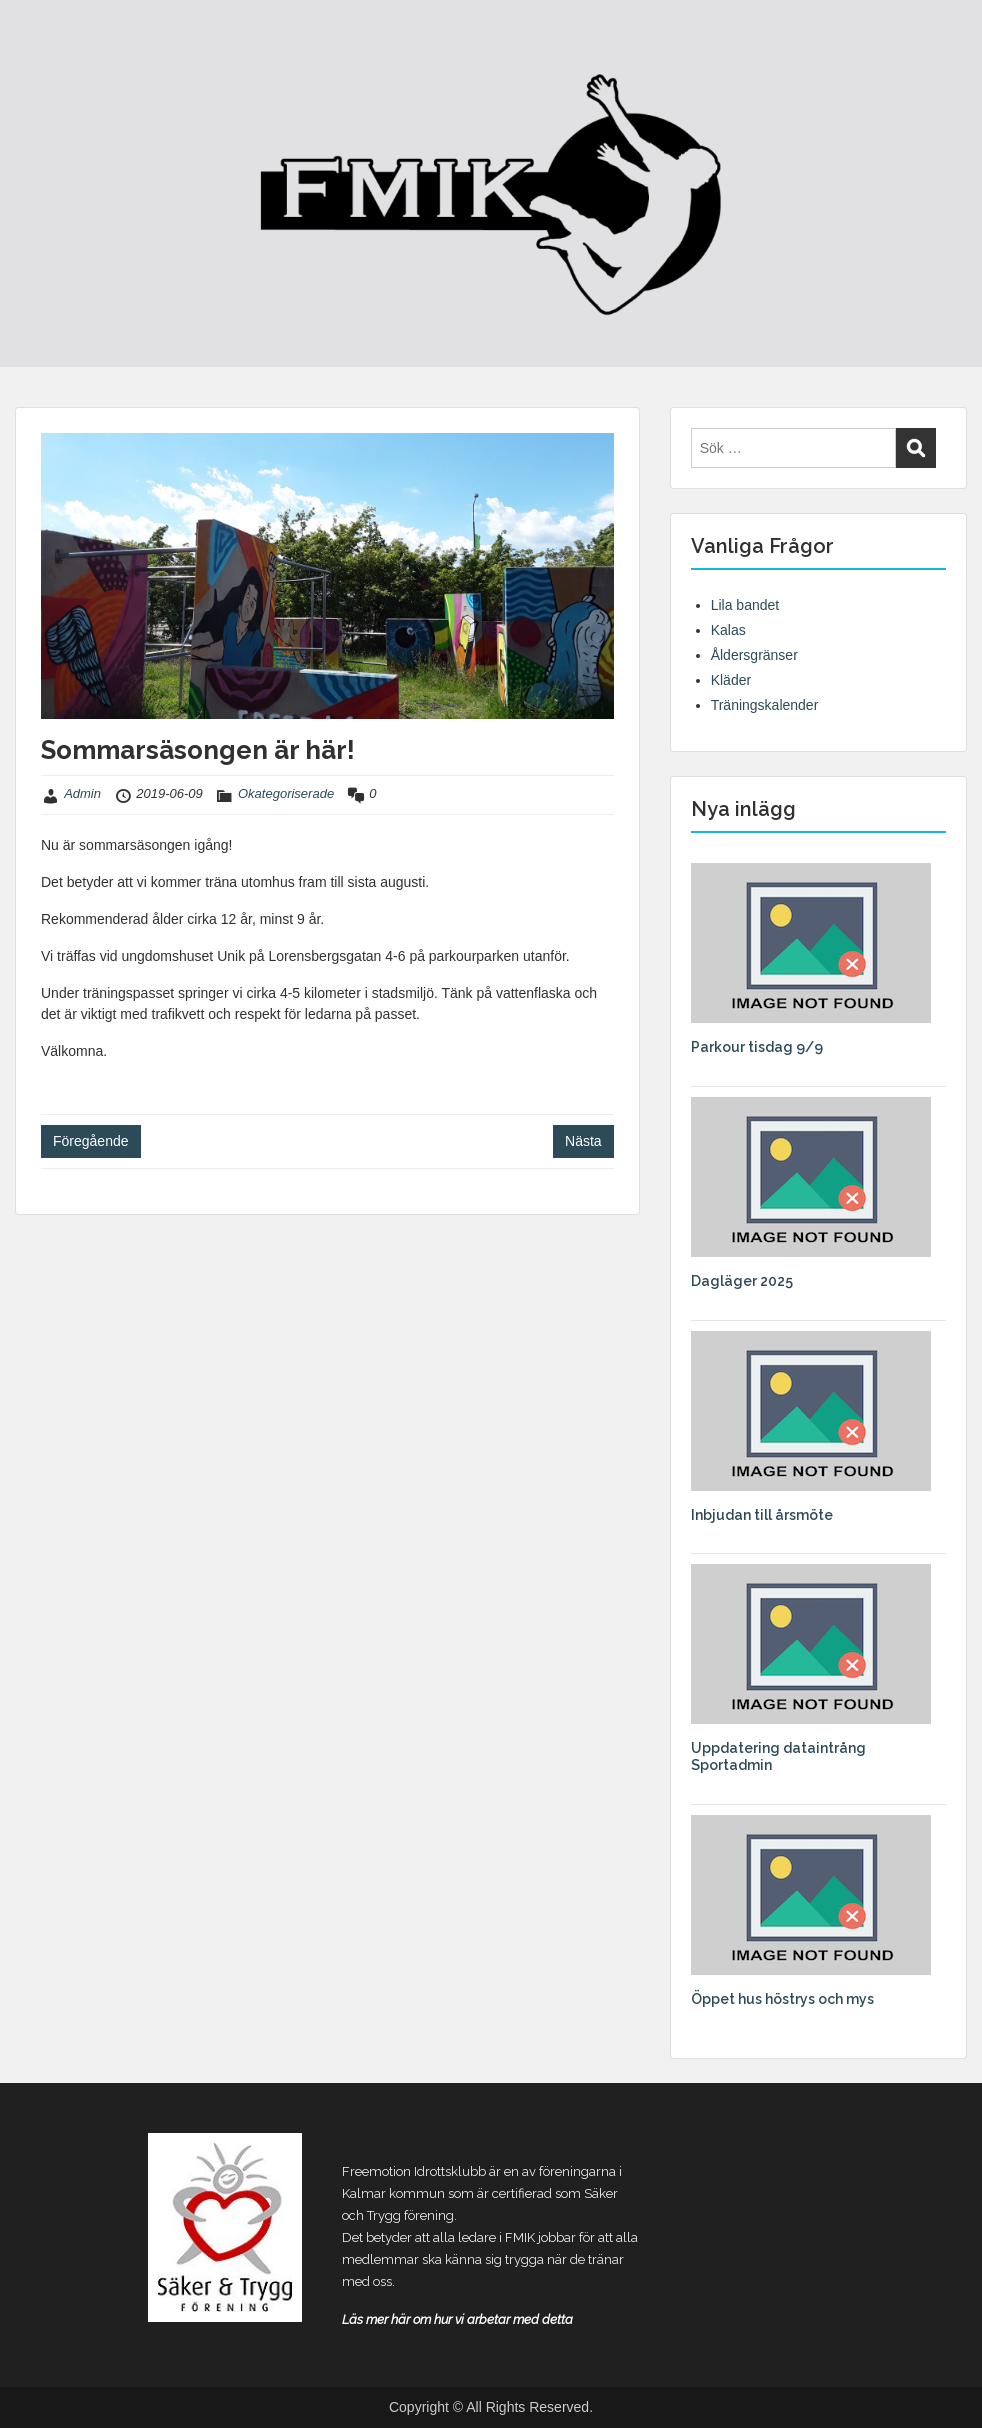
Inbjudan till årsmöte (762, 1515)
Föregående (91, 1141)
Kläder (731, 680)
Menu (36, 55)
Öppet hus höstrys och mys (782, 1999)
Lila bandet (745, 605)
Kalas (728, 630)
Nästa (583, 1141)
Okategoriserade (286, 793)
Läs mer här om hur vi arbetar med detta (457, 2319)
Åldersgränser (754, 655)
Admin (82, 793)
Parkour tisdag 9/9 (757, 1047)
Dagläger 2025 (742, 1281)
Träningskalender (765, 705)
